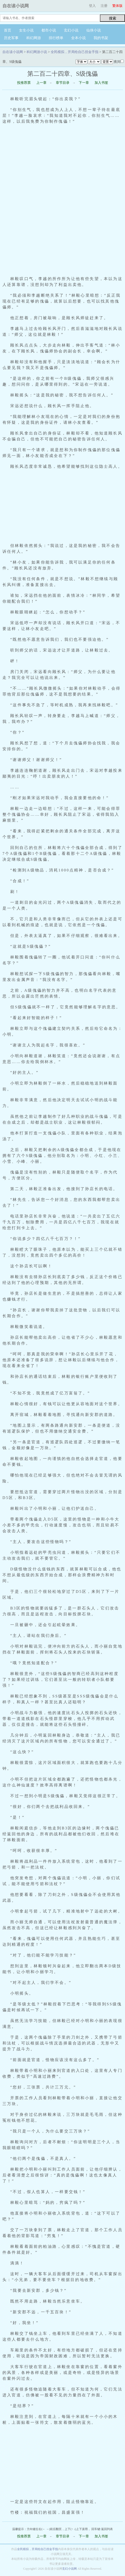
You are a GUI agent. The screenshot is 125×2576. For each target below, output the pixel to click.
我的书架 (101, 38)
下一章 (84, 83)
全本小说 (78, 38)
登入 (92, 6)
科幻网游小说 (37, 52)
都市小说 (48, 30)
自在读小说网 (15, 5)
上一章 (41, 83)
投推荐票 (24, 83)
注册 (104, 6)
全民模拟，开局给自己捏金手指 (74, 52)
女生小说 (26, 30)
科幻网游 (33, 38)
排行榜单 (56, 38)
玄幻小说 (71, 30)
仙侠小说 (93, 30)
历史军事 (11, 38)
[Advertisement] (36, 200)
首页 (7, 30)
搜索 (112, 18)
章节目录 (62, 83)
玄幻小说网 (69, 2568)
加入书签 (101, 83)
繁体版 (117, 6)
